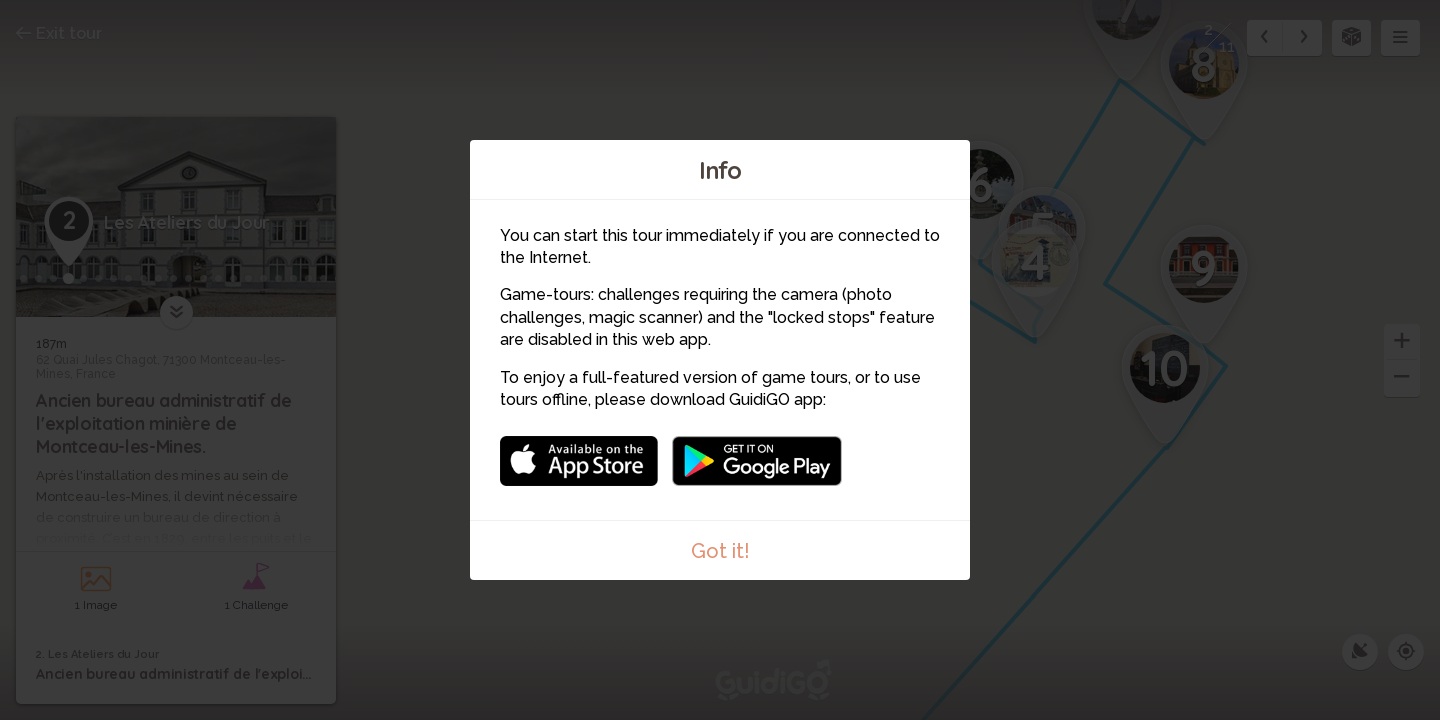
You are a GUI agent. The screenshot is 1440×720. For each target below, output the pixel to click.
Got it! (720, 551)
